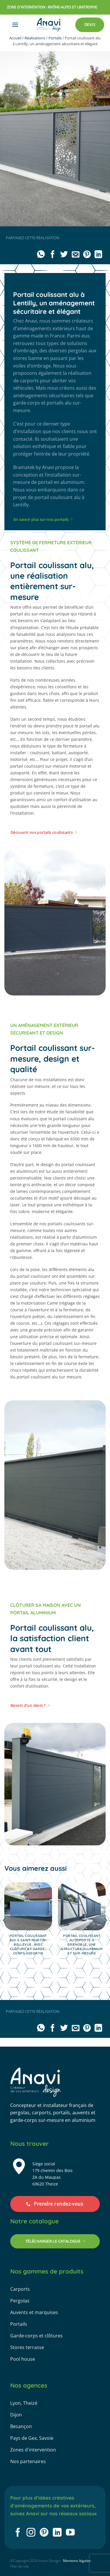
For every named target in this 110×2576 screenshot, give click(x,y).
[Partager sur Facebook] (52, 255)
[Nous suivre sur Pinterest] (44, 2533)
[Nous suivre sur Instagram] (31, 2533)
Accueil (15, 38)
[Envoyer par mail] (75, 255)
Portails (55, 38)
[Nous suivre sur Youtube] (70, 2533)
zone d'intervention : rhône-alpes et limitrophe (52, 7)
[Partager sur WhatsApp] (41, 255)
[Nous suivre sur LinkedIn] (57, 2533)
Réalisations (35, 38)
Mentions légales (77, 2560)
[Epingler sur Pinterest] (87, 255)
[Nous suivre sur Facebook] (17, 2533)
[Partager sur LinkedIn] (98, 255)
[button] (15, 25)
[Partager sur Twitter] (64, 255)
